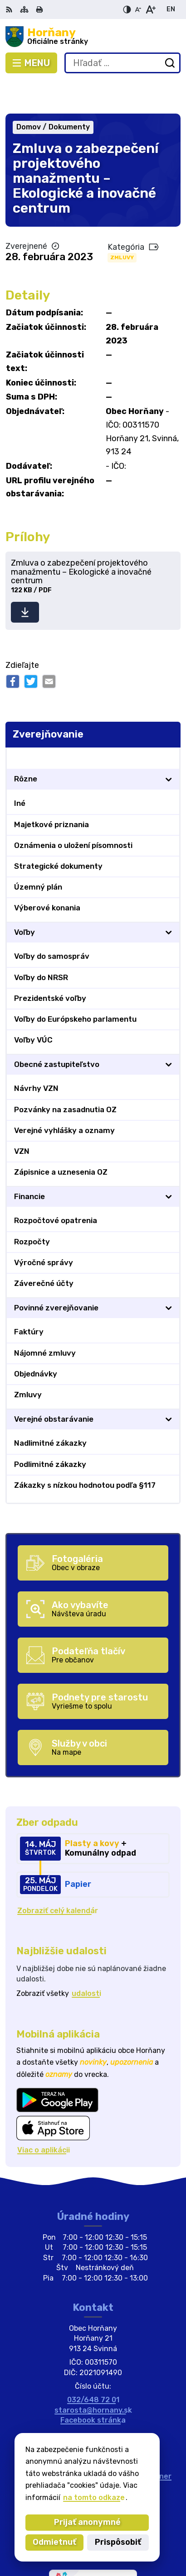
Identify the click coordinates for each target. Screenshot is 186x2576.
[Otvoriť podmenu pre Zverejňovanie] (168, 724)
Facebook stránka (93, 2387)
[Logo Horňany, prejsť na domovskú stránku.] (93, 36)
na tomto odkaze (92, 2497)
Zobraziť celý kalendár (57, 1877)
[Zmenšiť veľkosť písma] (138, 9)
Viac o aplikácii (43, 2117)
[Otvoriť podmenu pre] (168, 746)
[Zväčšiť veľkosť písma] (150, 9)
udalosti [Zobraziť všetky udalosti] (86, 1960)
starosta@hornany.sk (93, 2377)
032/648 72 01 (93, 2367)
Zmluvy (122, 224)
